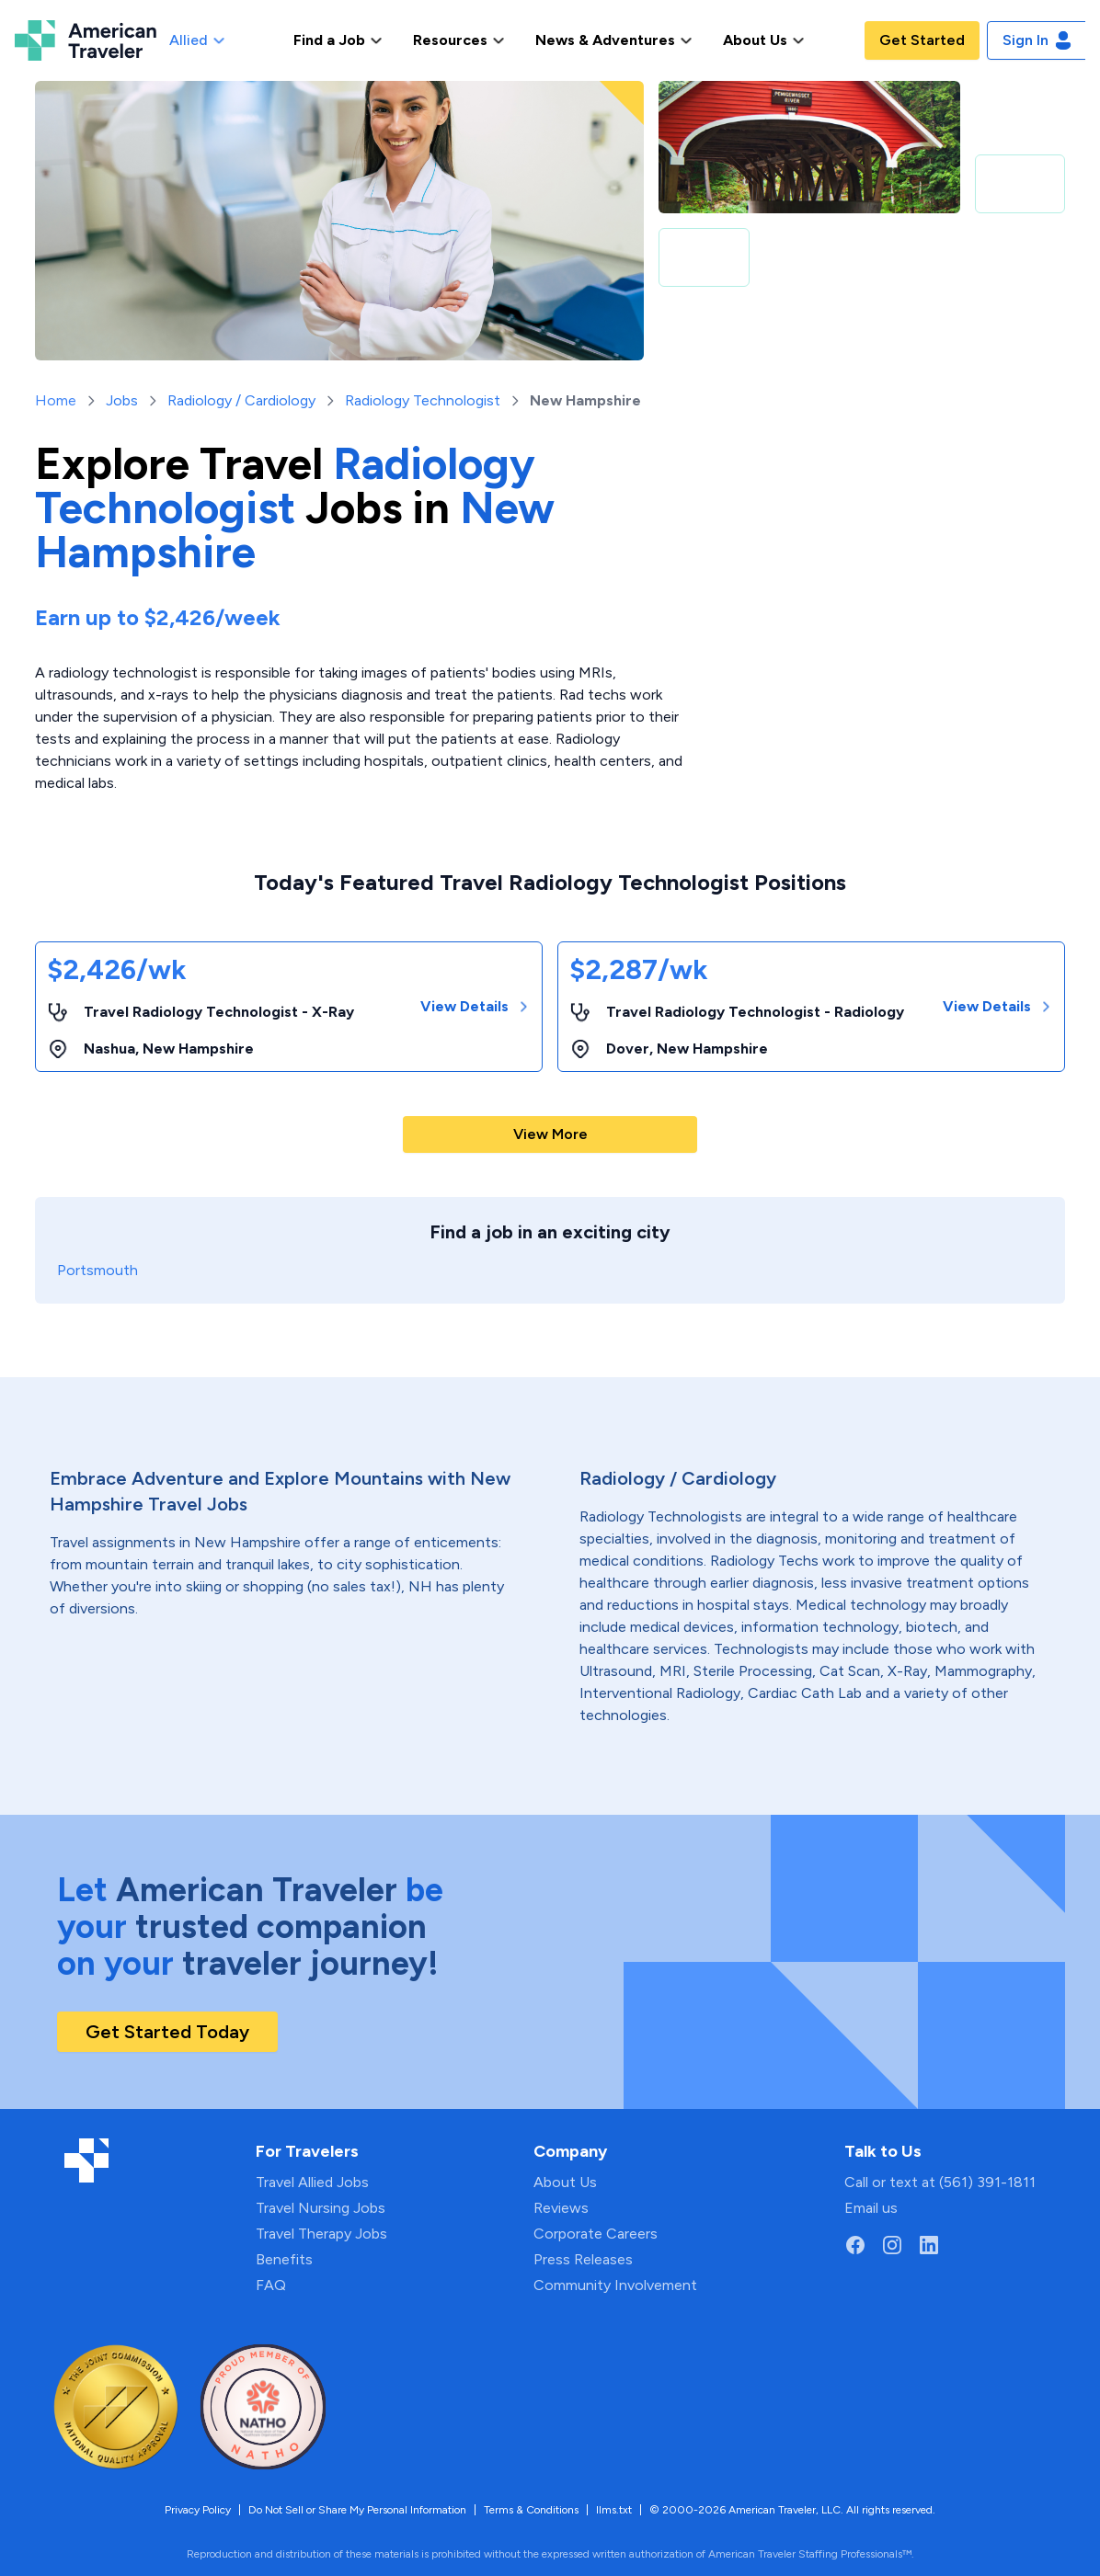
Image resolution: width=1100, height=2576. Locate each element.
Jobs (122, 400)
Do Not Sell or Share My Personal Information (357, 2509)
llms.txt (614, 2509)
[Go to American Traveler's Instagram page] (892, 2245)
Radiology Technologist (422, 400)
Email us (871, 2208)
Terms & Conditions (531, 2509)
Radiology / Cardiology (241, 400)
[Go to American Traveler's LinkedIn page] (929, 2245)
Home (55, 400)
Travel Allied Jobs (312, 2182)
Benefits (284, 2259)
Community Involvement (615, 2285)
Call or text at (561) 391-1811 (940, 2182)
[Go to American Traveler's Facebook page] (855, 2245)
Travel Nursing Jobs (320, 2208)
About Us (565, 2182)
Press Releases (583, 2259)
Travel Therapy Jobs (321, 2233)
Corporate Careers (595, 2233)
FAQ (271, 2285)
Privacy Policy (198, 2509)
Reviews (561, 2208)
